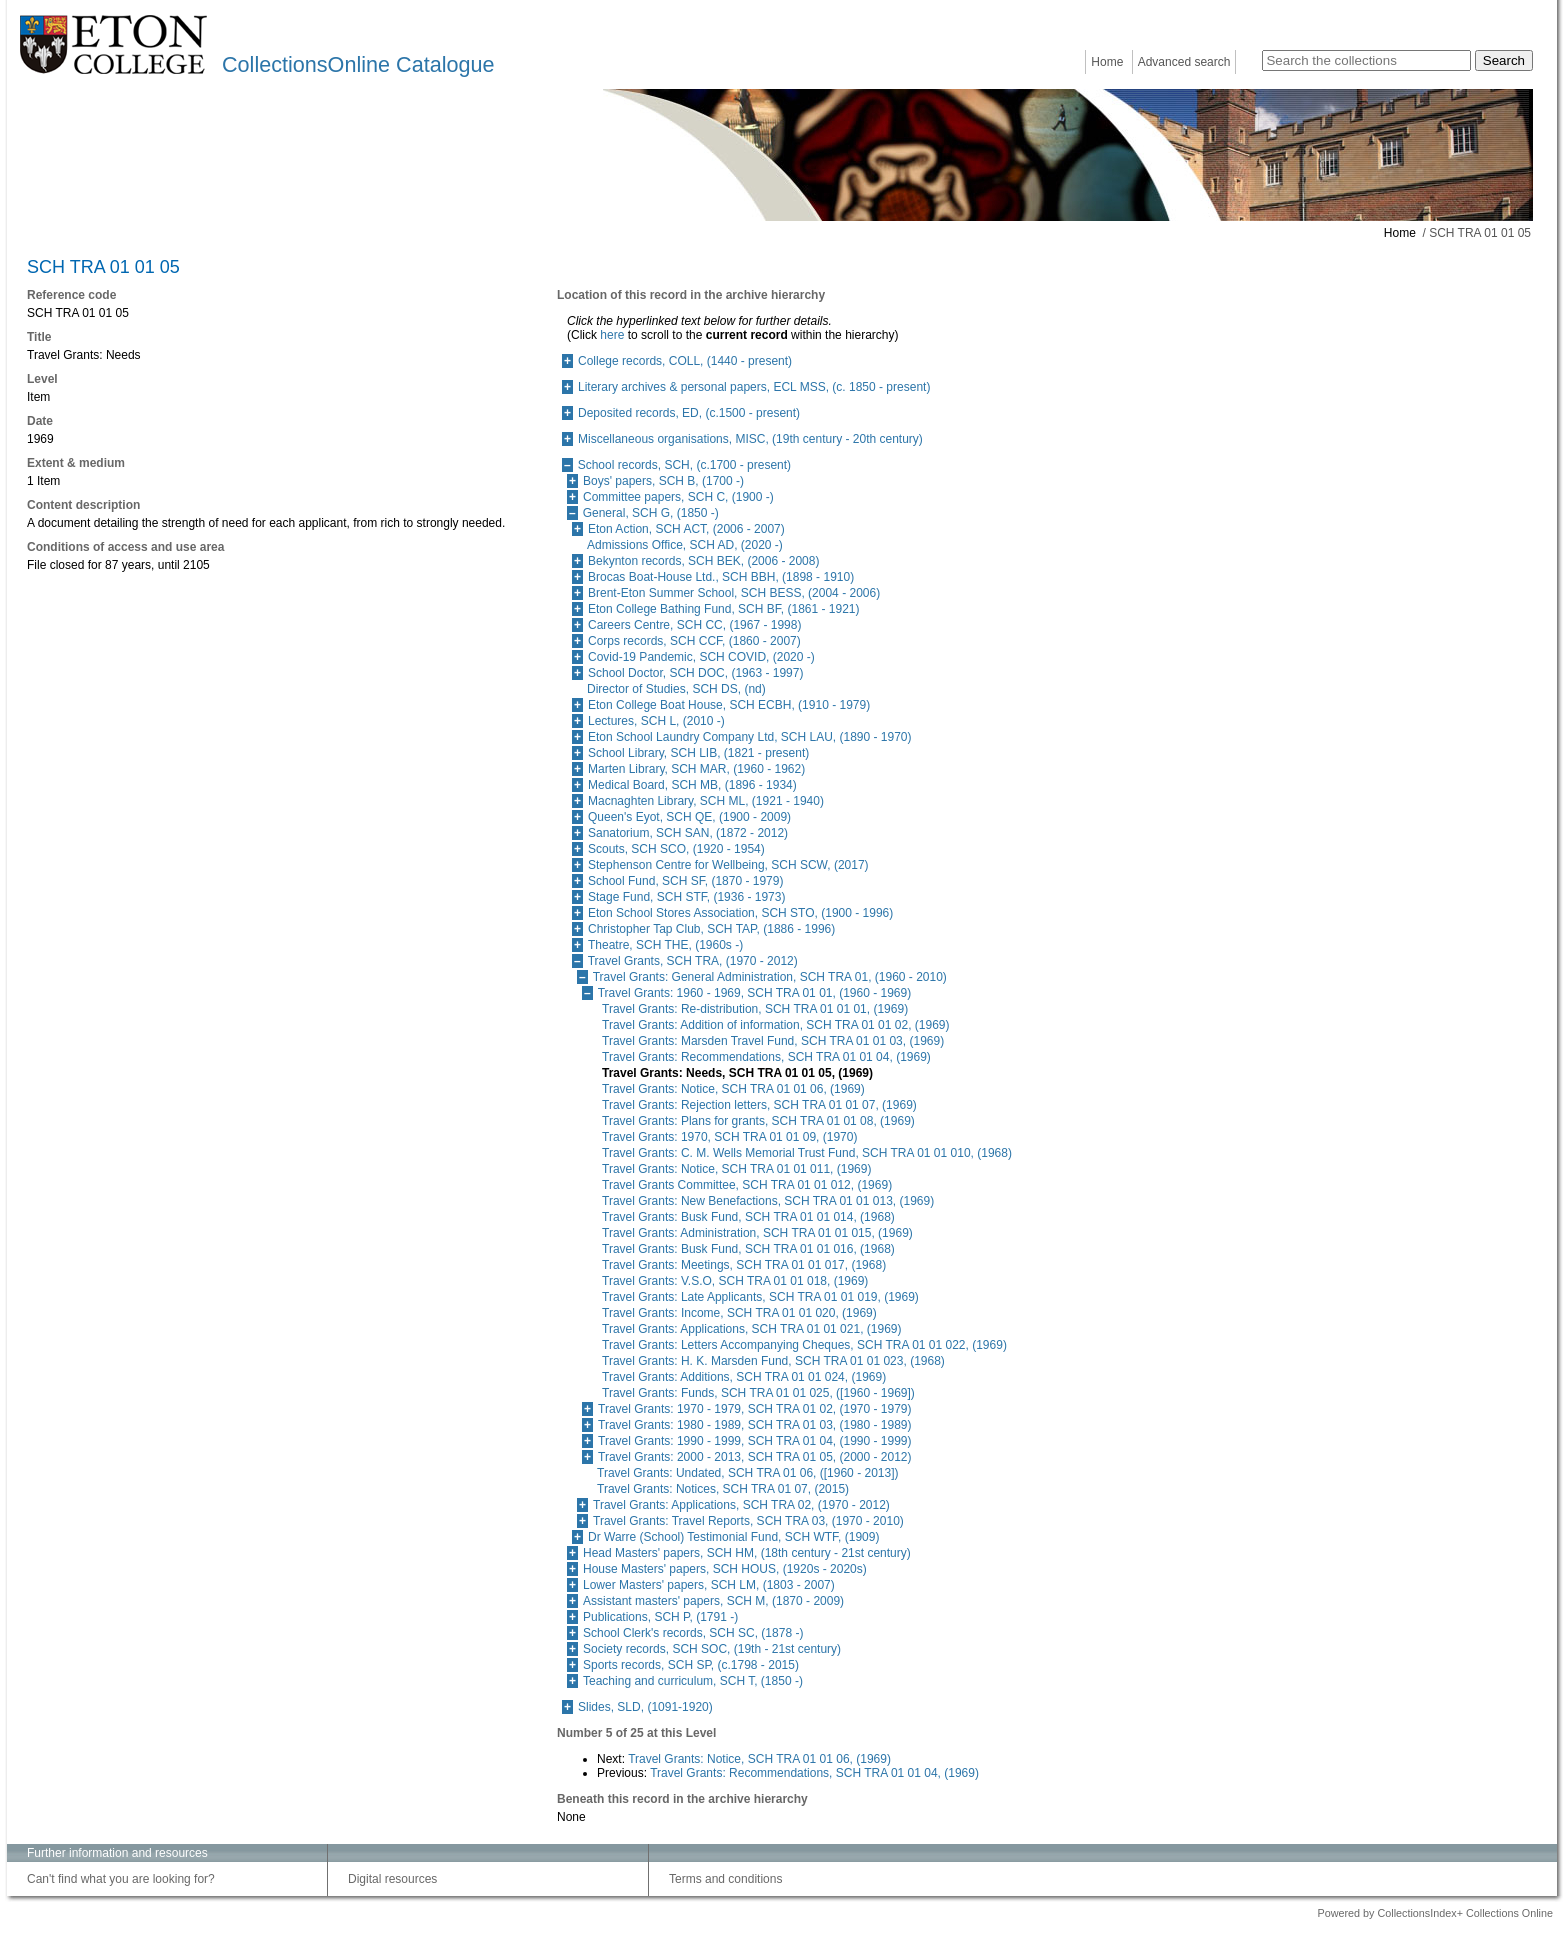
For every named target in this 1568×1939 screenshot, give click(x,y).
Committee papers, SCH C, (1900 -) (678, 497)
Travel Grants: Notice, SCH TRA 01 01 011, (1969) (736, 1169)
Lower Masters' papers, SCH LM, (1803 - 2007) (709, 1585)
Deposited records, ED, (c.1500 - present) (689, 413)
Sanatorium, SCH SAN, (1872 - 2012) (688, 833)
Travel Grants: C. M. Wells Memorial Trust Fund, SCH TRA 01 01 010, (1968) (807, 1153)
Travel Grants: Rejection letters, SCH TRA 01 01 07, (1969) (759, 1105)
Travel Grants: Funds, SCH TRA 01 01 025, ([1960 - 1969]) (758, 1393)
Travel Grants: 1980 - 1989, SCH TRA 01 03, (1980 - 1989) (755, 1425)
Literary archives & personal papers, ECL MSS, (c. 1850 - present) (754, 387)
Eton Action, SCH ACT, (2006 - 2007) (686, 529)
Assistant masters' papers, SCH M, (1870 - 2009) (713, 1601)
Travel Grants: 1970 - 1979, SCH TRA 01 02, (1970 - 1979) (755, 1409)
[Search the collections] (1366, 60)
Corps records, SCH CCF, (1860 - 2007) (694, 641)
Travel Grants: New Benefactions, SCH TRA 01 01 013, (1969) (768, 1201)
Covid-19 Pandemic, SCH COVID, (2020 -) (701, 657)
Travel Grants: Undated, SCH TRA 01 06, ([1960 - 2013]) (747, 1473)
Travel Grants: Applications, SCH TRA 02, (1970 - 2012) (741, 1505)
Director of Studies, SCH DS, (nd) (676, 689)
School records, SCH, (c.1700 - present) (684, 465)
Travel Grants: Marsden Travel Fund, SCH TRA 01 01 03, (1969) (773, 1041)
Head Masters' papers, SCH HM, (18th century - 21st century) (747, 1553)
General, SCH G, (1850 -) (651, 513)
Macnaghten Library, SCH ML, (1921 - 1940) (706, 801)
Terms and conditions (725, 1879)
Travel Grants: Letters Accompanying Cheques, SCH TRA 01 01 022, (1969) (804, 1345)
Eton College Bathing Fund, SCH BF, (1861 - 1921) (724, 609)
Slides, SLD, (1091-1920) (645, 1707)
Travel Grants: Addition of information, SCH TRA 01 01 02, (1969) (776, 1025)
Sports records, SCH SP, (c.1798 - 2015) (691, 1665)
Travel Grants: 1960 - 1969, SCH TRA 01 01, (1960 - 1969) (755, 993)
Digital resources (392, 1879)
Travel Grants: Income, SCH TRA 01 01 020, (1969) (739, 1313)
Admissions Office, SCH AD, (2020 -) (685, 545)
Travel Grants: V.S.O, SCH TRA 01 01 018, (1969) (735, 1281)
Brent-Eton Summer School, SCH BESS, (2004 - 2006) (734, 593)
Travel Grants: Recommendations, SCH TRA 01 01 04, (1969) (766, 1057)
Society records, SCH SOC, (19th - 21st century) (712, 1649)
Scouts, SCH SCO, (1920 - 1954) (676, 849)
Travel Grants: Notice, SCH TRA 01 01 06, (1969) (733, 1089)
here (612, 335)
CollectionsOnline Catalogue (358, 64)
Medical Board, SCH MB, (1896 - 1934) (692, 785)
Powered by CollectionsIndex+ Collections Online (1435, 1913)
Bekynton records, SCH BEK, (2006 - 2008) (703, 561)
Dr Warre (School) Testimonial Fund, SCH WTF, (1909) (733, 1537)
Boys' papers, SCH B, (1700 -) (663, 481)
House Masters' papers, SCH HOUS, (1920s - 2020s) (725, 1569)
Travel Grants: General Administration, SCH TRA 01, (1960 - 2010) (770, 977)
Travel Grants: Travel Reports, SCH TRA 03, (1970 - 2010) (748, 1521)
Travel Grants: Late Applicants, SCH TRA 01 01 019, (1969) (760, 1297)
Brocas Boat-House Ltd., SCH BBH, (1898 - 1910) (721, 577)
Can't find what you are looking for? (121, 1879)
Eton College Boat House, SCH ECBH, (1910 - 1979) (729, 705)
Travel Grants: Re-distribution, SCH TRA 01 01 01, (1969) (755, 1009)
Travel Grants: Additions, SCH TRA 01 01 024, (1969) (744, 1377)
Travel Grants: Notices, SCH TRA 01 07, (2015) (723, 1489)
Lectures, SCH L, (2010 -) (656, 721)
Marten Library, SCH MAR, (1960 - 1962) (696, 769)
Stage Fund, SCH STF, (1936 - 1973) (686, 897)
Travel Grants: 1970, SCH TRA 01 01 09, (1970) (729, 1137)
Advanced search (1184, 62)
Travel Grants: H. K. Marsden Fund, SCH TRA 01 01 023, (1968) (773, 1361)
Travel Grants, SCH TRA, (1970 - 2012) (693, 961)
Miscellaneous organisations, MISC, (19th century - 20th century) (750, 439)
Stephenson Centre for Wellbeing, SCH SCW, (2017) (728, 865)
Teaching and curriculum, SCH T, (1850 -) (693, 1681)
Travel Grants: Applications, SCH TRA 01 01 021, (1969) (751, 1329)
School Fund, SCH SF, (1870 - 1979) (685, 881)
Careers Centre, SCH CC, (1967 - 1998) (694, 625)
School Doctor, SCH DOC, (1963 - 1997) (695, 673)
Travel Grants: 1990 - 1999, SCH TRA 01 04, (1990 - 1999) (755, 1441)
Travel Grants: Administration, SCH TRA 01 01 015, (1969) (757, 1233)
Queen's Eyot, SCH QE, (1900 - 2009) (689, 817)
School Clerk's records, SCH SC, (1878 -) (693, 1633)
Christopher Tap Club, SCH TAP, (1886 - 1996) (711, 929)
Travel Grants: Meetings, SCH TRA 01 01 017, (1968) (744, 1265)
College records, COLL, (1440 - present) (685, 361)
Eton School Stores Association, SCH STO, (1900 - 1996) (740, 913)
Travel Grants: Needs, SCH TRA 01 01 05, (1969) (737, 1073)
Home (1107, 62)
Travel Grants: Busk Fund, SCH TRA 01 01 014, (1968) (748, 1217)
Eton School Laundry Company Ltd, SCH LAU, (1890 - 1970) (750, 737)
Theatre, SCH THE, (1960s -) (665, 945)
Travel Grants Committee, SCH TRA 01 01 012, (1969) (747, 1185)
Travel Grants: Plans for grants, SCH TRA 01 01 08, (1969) (758, 1121)
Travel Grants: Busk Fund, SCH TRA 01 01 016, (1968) (748, 1249)
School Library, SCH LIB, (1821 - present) (698, 753)
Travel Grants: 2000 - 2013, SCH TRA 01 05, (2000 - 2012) (755, 1457)
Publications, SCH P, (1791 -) (660, 1617)
